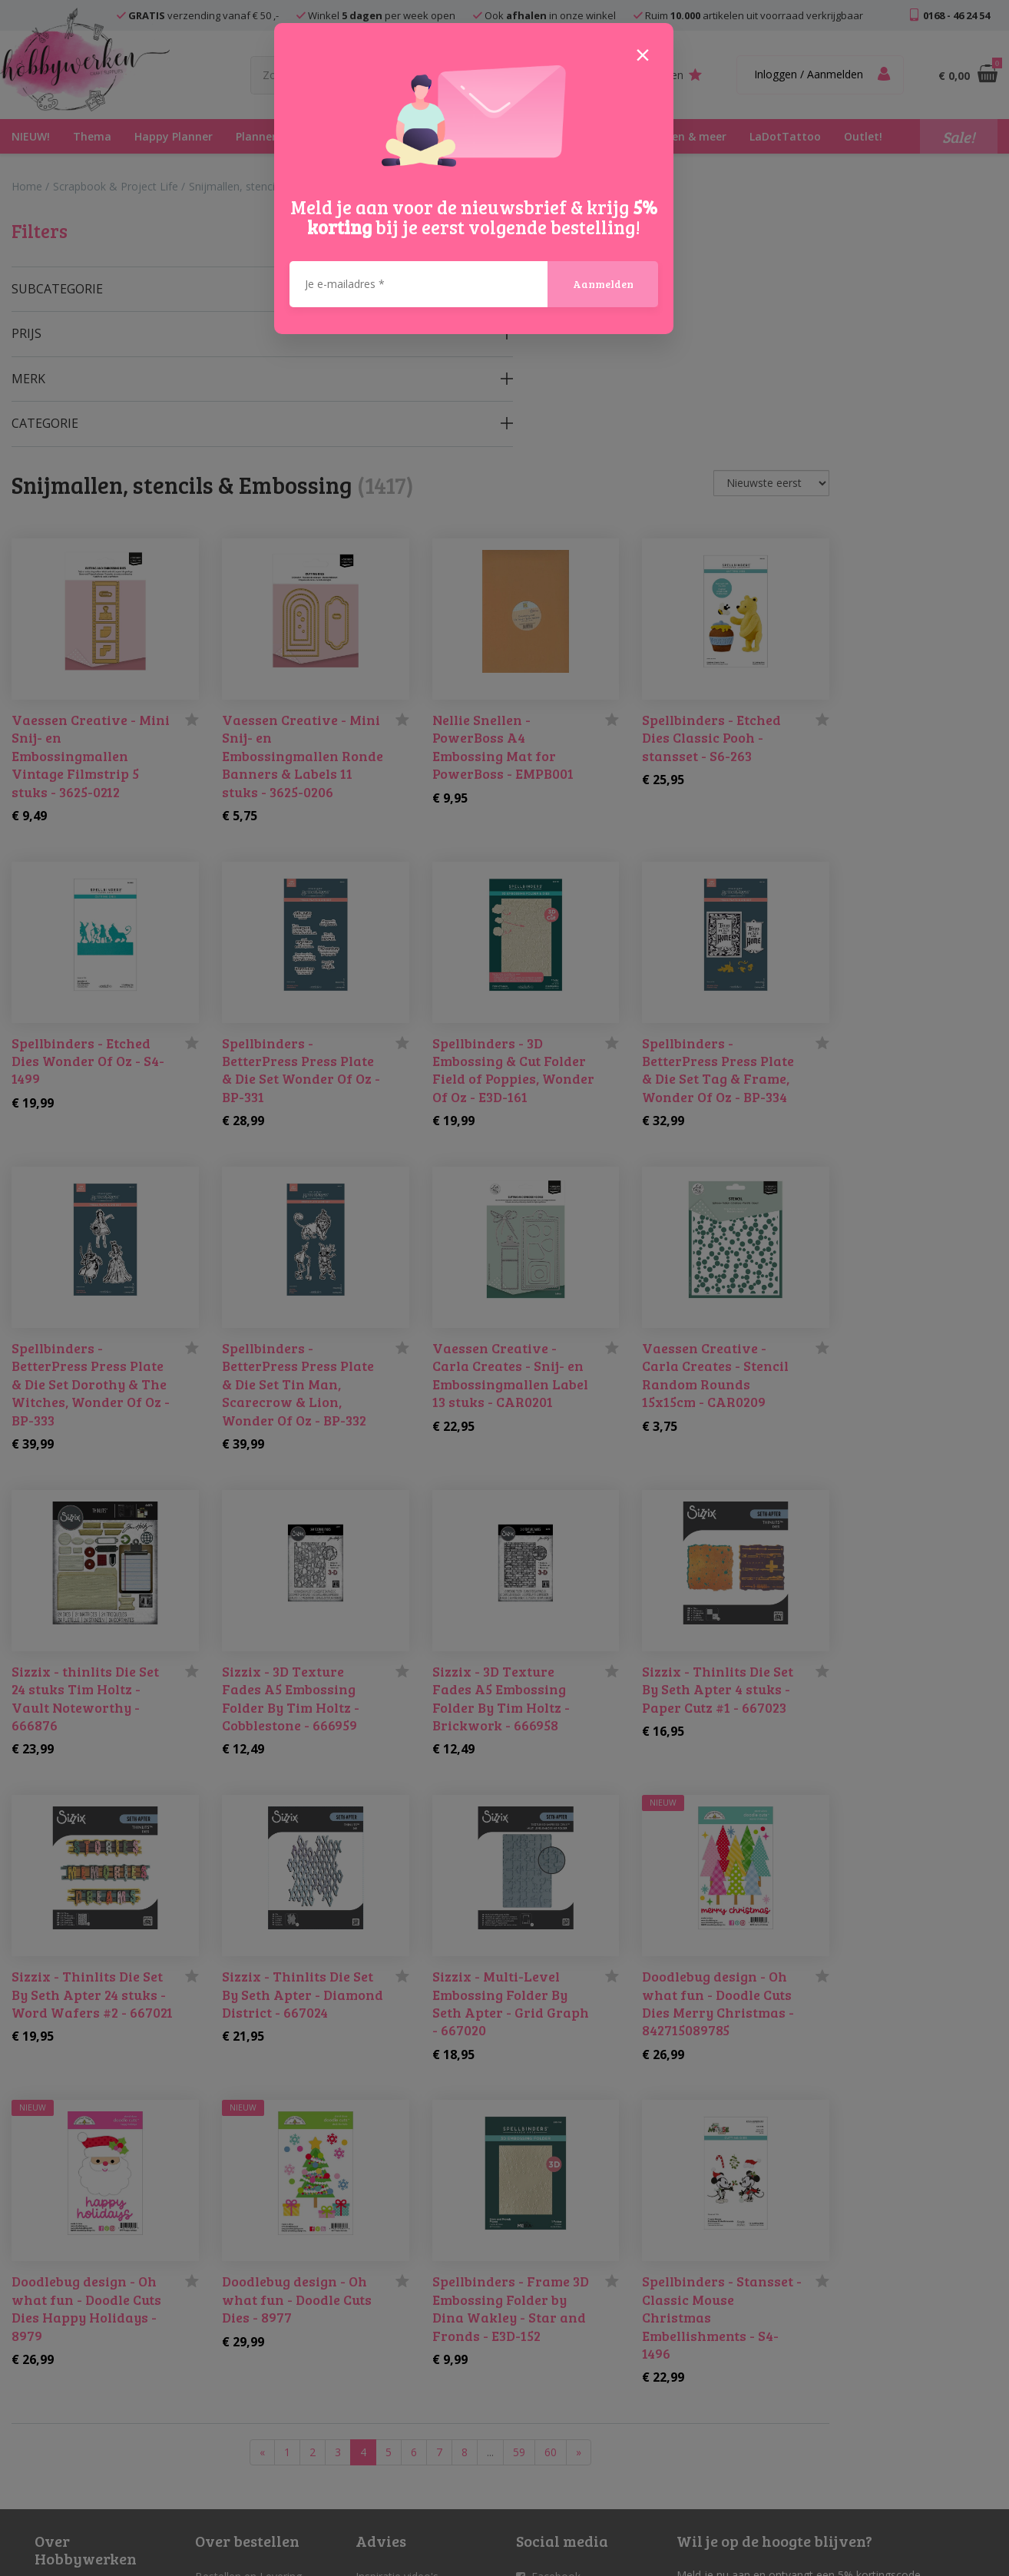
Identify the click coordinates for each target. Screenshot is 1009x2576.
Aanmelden (603, 206)
